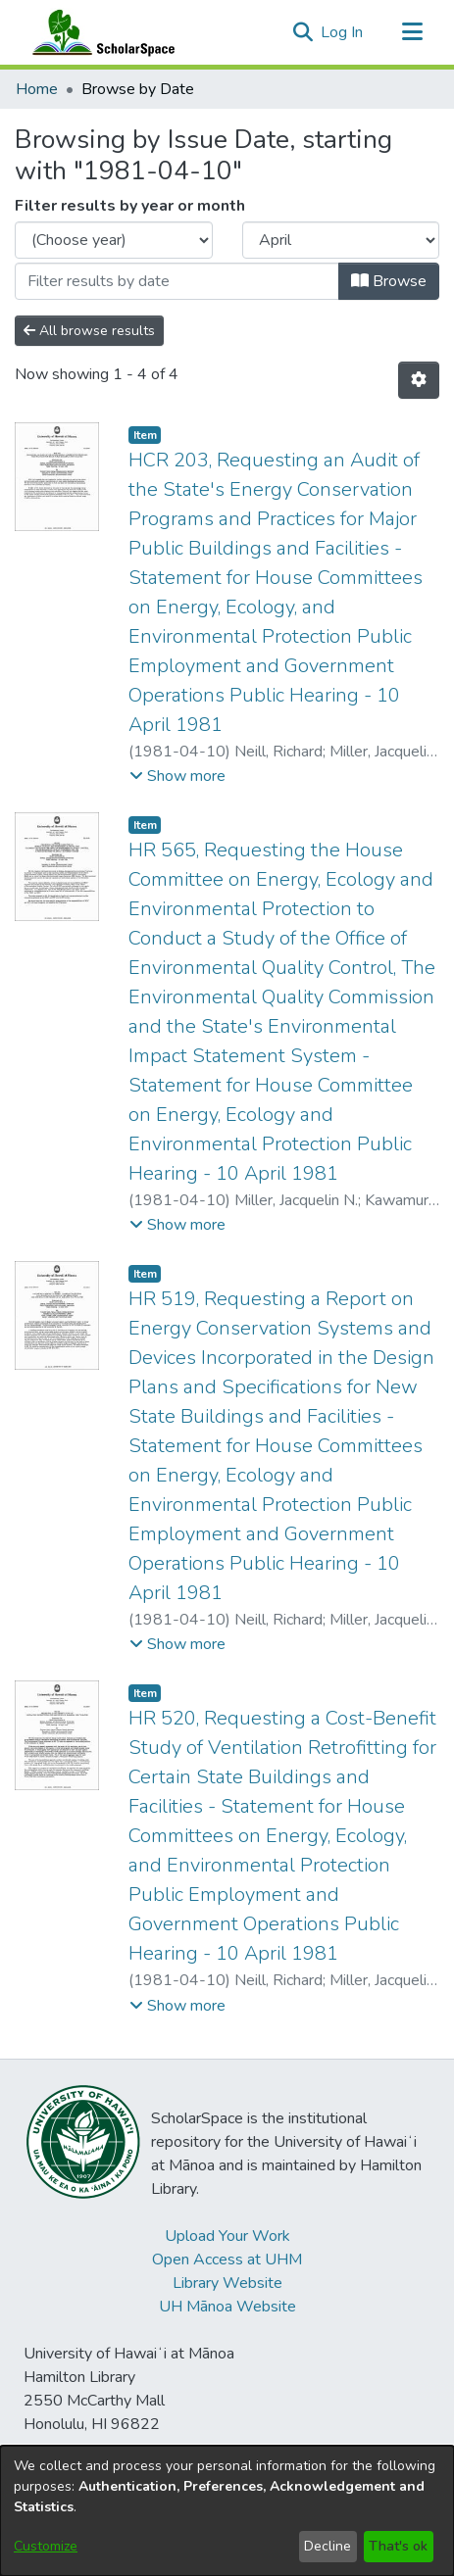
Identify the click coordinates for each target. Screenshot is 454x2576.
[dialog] (227, 2511)
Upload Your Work (227, 2236)
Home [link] (37, 89)
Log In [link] (343, 32)
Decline (327, 2546)
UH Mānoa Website (227, 2306)
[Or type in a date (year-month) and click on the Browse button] (177, 281)
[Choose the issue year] (114, 240)
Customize (45, 2546)
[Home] (99, 32)
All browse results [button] (89, 330)
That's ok (398, 2546)
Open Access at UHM (227, 2259)
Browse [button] (389, 281)
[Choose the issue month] (341, 240)
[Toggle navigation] (411, 32)
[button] (302, 32)
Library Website (227, 2283)
